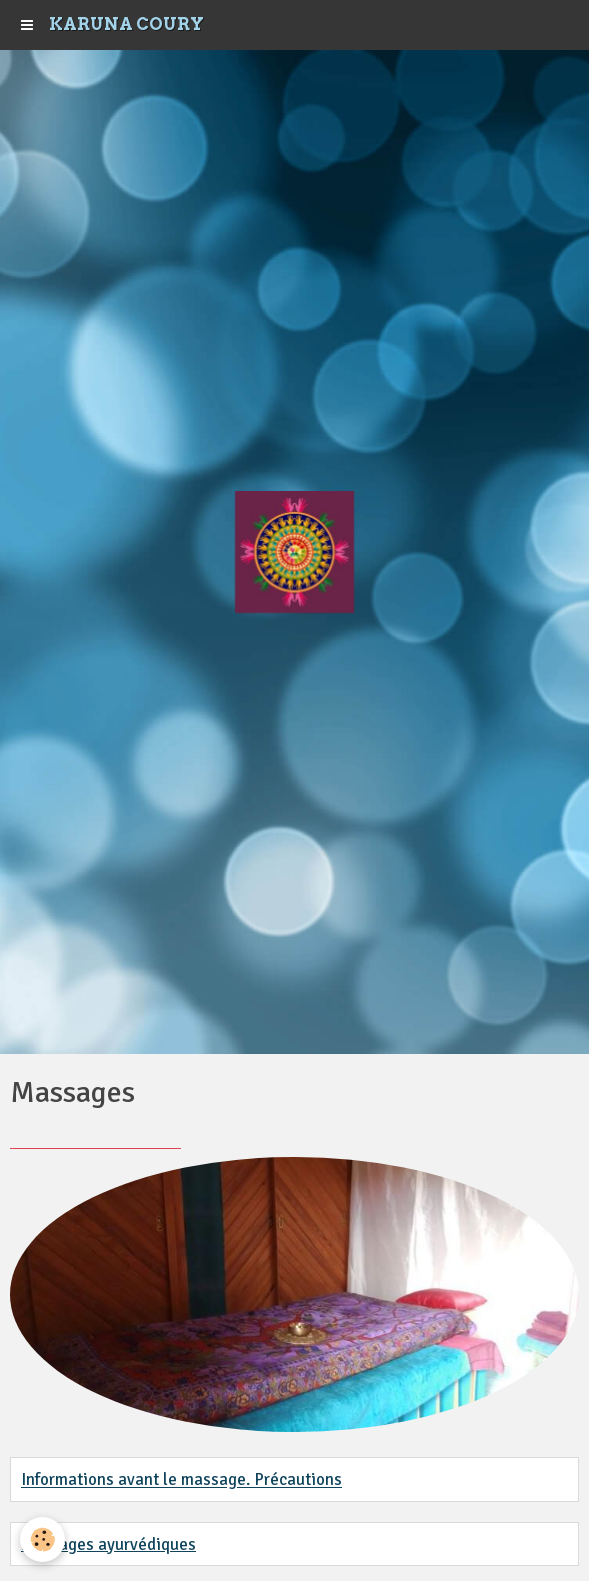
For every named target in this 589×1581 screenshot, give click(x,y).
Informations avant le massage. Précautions (181, 1480)
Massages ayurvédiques (108, 1544)
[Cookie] (42, 1539)
